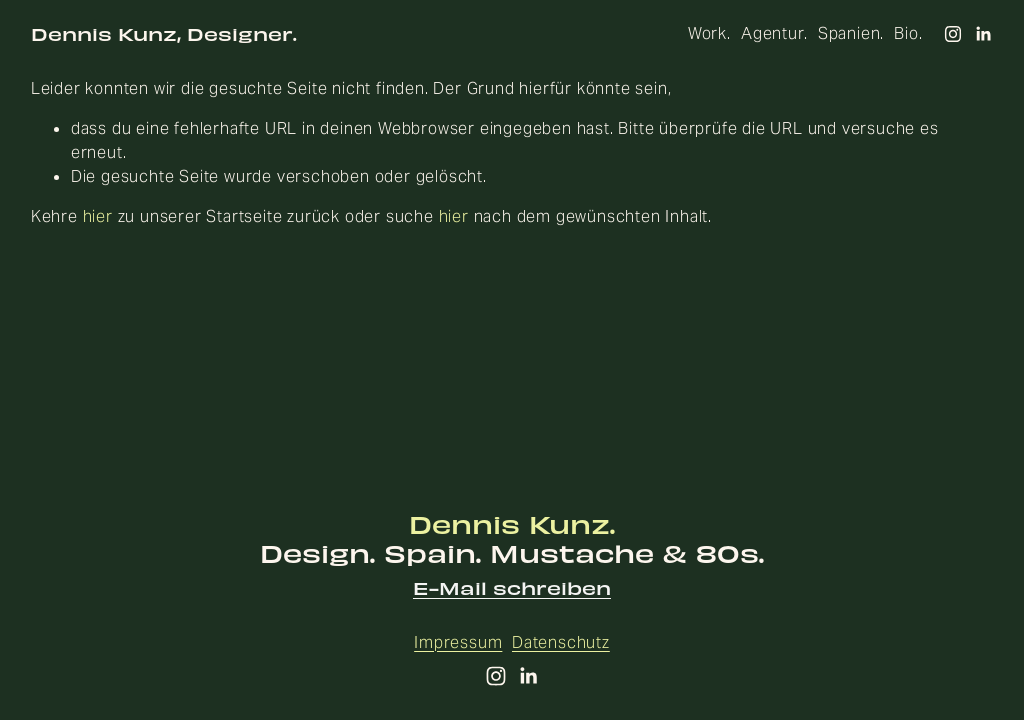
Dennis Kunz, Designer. (164, 33)
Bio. (908, 33)
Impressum (458, 642)
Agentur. (774, 33)
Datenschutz (561, 642)
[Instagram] (953, 34)
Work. (709, 33)
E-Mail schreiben (512, 588)
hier (98, 216)
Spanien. (851, 33)
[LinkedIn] (983, 34)
